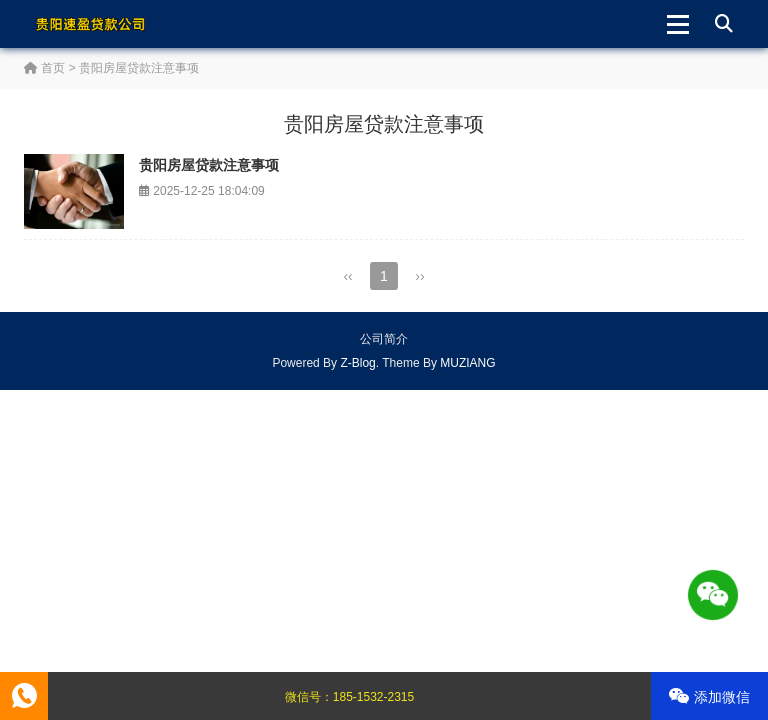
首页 (44, 68)
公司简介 (384, 339)
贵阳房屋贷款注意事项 (209, 165)
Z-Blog (357, 363)
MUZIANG (467, 363)
